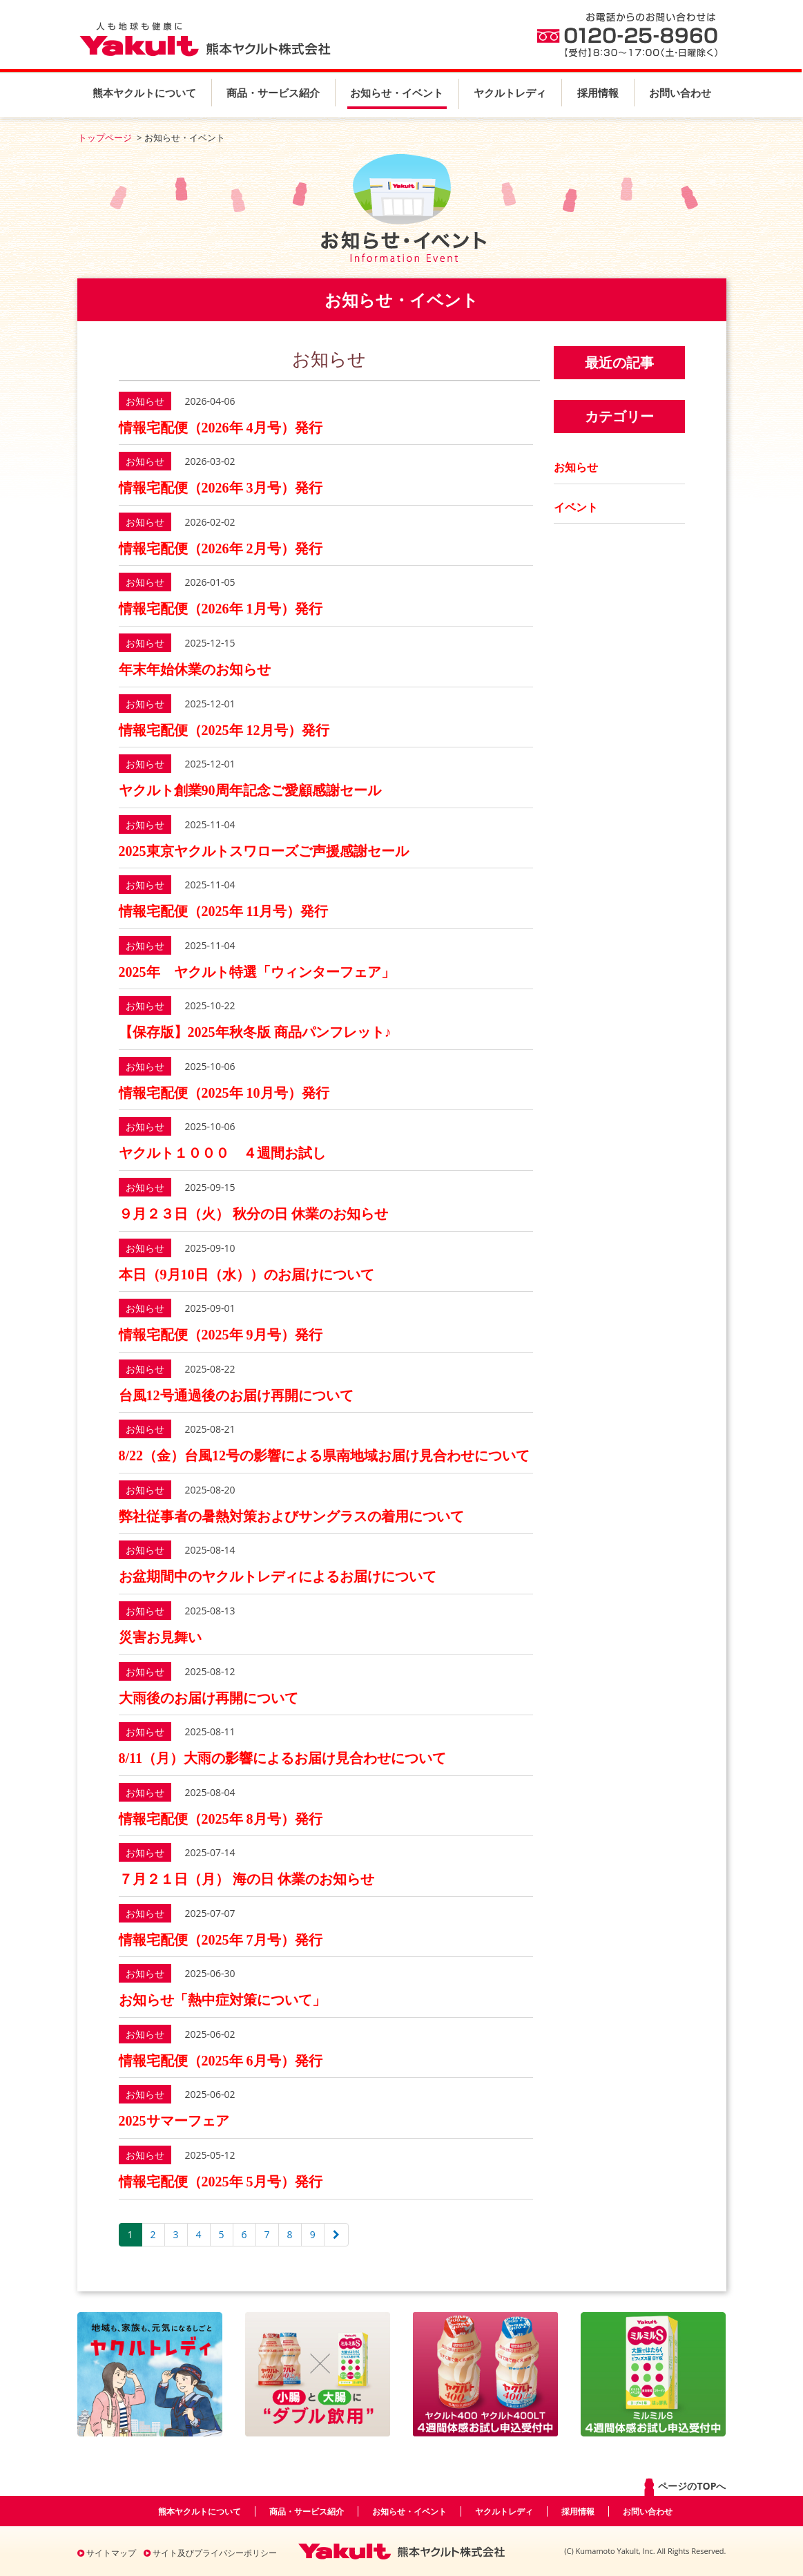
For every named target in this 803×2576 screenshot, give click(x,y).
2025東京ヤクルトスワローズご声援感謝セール (264, 851)
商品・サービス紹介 (273, 92)
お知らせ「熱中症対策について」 (222, 1999)
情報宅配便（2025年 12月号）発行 (224, 730)
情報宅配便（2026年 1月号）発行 (220, 608)
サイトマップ (106, 2553)
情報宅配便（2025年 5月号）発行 (220, 2181)
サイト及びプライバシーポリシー (210, 2553)
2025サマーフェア (174, 2120)
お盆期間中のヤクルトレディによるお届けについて (277, 1576)
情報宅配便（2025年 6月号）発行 (220, 2060)
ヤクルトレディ (510, 92)
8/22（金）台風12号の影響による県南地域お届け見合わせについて (324, 1455)
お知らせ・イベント (396, 92)
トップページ (105, 137)
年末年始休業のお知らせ (195, 669)
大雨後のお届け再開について (208, 1698)
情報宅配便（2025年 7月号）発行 (220, 1939)
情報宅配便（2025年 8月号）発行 (220, 1818)
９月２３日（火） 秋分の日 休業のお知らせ (253, 1213)
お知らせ (576, 467)
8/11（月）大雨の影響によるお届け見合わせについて (282, 1758)
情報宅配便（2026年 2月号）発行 (220, 548)
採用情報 (598, 92)
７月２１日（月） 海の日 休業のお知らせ (246, 1879)
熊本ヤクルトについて (144, 92)
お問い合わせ (680, 92)
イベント (576, 507)
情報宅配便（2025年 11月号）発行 (224, 911)
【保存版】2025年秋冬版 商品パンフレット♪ (255, 1032)
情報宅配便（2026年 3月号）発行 (220, 487)
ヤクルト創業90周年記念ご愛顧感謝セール (250, 790)
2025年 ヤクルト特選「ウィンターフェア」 (257, 972)
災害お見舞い (160, 1637)
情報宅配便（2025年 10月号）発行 (224, 1092)
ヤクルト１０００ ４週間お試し (222, 1153)
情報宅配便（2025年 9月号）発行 (220, 1334)
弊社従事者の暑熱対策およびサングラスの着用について (291, 1516)
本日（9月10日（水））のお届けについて (246, 1274)
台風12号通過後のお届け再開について (236, 1395)
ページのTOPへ (684, 2487)
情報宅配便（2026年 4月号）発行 (220, 427)
